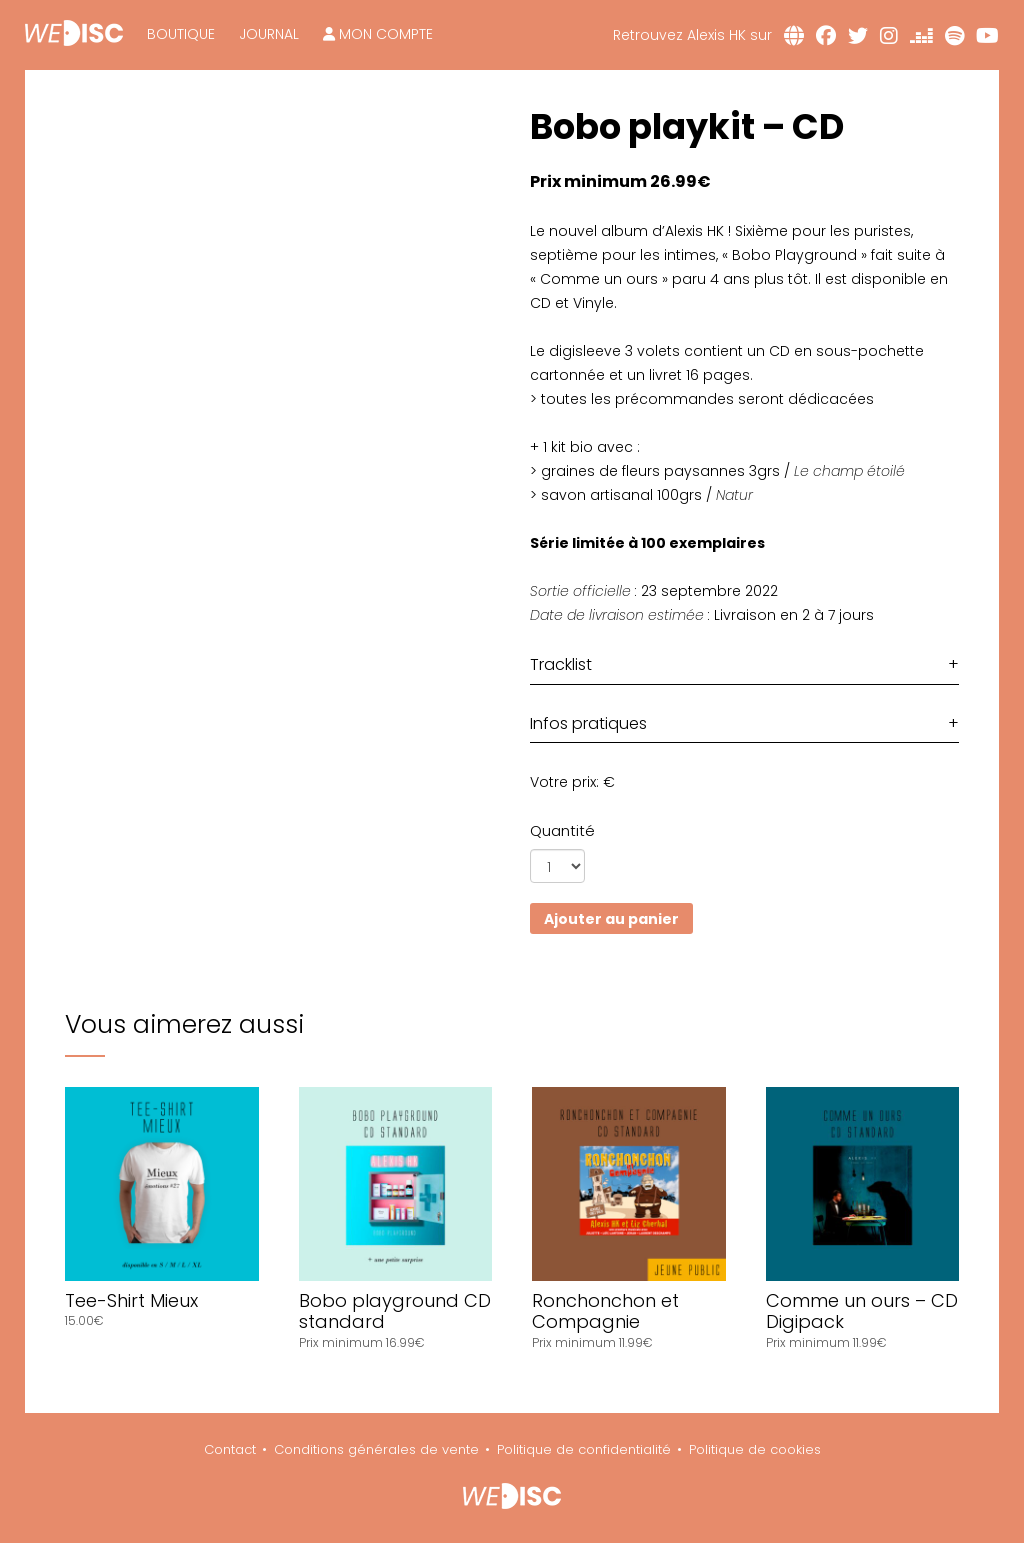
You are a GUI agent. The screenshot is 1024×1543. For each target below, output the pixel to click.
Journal (269, 34)
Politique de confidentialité (584, 1449)
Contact (230, 1449)
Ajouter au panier (611, 919)
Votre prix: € (572, 782)
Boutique (181, 34)
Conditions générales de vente (376, 1449)
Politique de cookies (755, 1449)
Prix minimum (590, 181)
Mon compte (378, 34)
